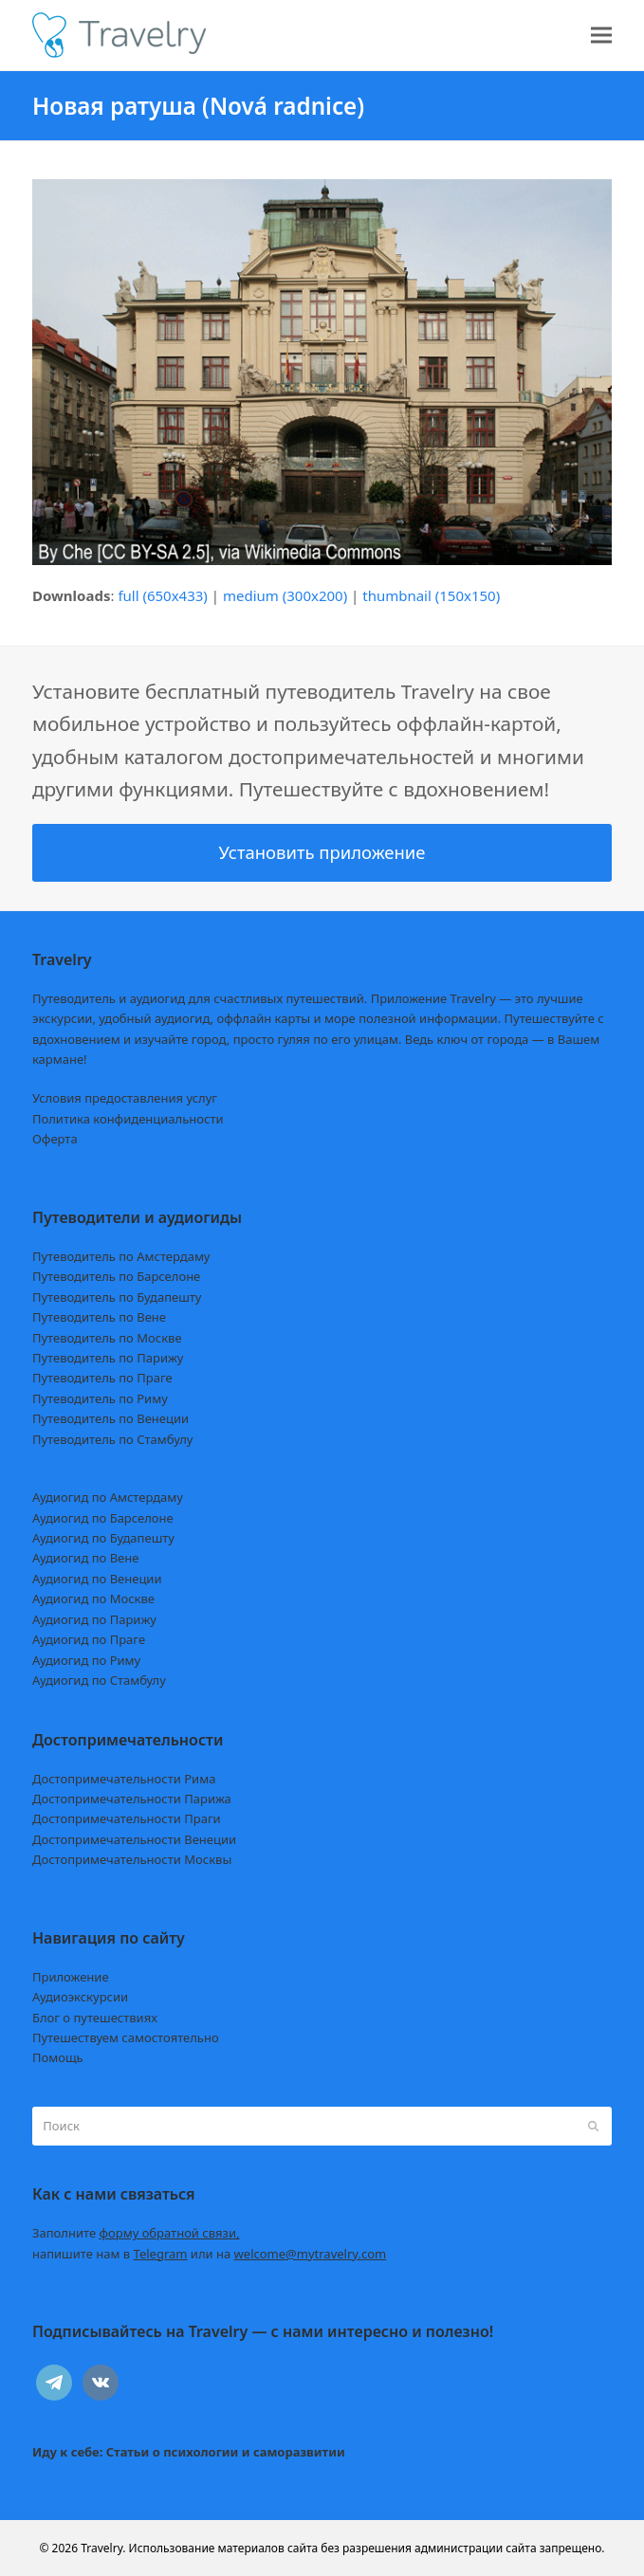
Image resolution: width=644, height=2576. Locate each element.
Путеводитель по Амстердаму (121, 1256)
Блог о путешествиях (94, 2017)
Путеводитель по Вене (99, 1316)
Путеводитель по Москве (107, 1337)
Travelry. (103, 2548)
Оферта (55, 1138)
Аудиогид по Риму (86, 1660)
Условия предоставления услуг (124, 1097)
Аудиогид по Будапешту (103, 1537)
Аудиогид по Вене (85, 1557)
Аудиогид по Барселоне (103, 1517)
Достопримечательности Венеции (134, 1839)
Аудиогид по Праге (88, 1639)
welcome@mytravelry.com (310, 2253)
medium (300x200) (285, 595)
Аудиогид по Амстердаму (107, 1497)
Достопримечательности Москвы (131, 1859)
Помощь (57, 2057)
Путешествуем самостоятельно (125, 2037)
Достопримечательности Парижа (131, 1798)
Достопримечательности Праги (126, 1818)
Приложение (70, 1976)
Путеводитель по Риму (100, 1398)
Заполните (136, 2232)
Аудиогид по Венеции (97, 1578)
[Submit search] (593, 2126)
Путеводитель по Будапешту (117, 1297)
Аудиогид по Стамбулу (99, 1680)
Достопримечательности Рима (123, 1778)
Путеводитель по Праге (102, 1377)
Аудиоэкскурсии (80, 1996)
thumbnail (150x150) (431, 595)
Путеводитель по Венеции (110, 1418)
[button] (601, 35)
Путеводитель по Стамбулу (112, 1439)
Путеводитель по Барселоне (116, 1276)
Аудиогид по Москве (93, 1598)
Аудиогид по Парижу (94, 1619)
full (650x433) (163, 595)
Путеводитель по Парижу (107, 1357)
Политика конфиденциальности (128, 1118)
